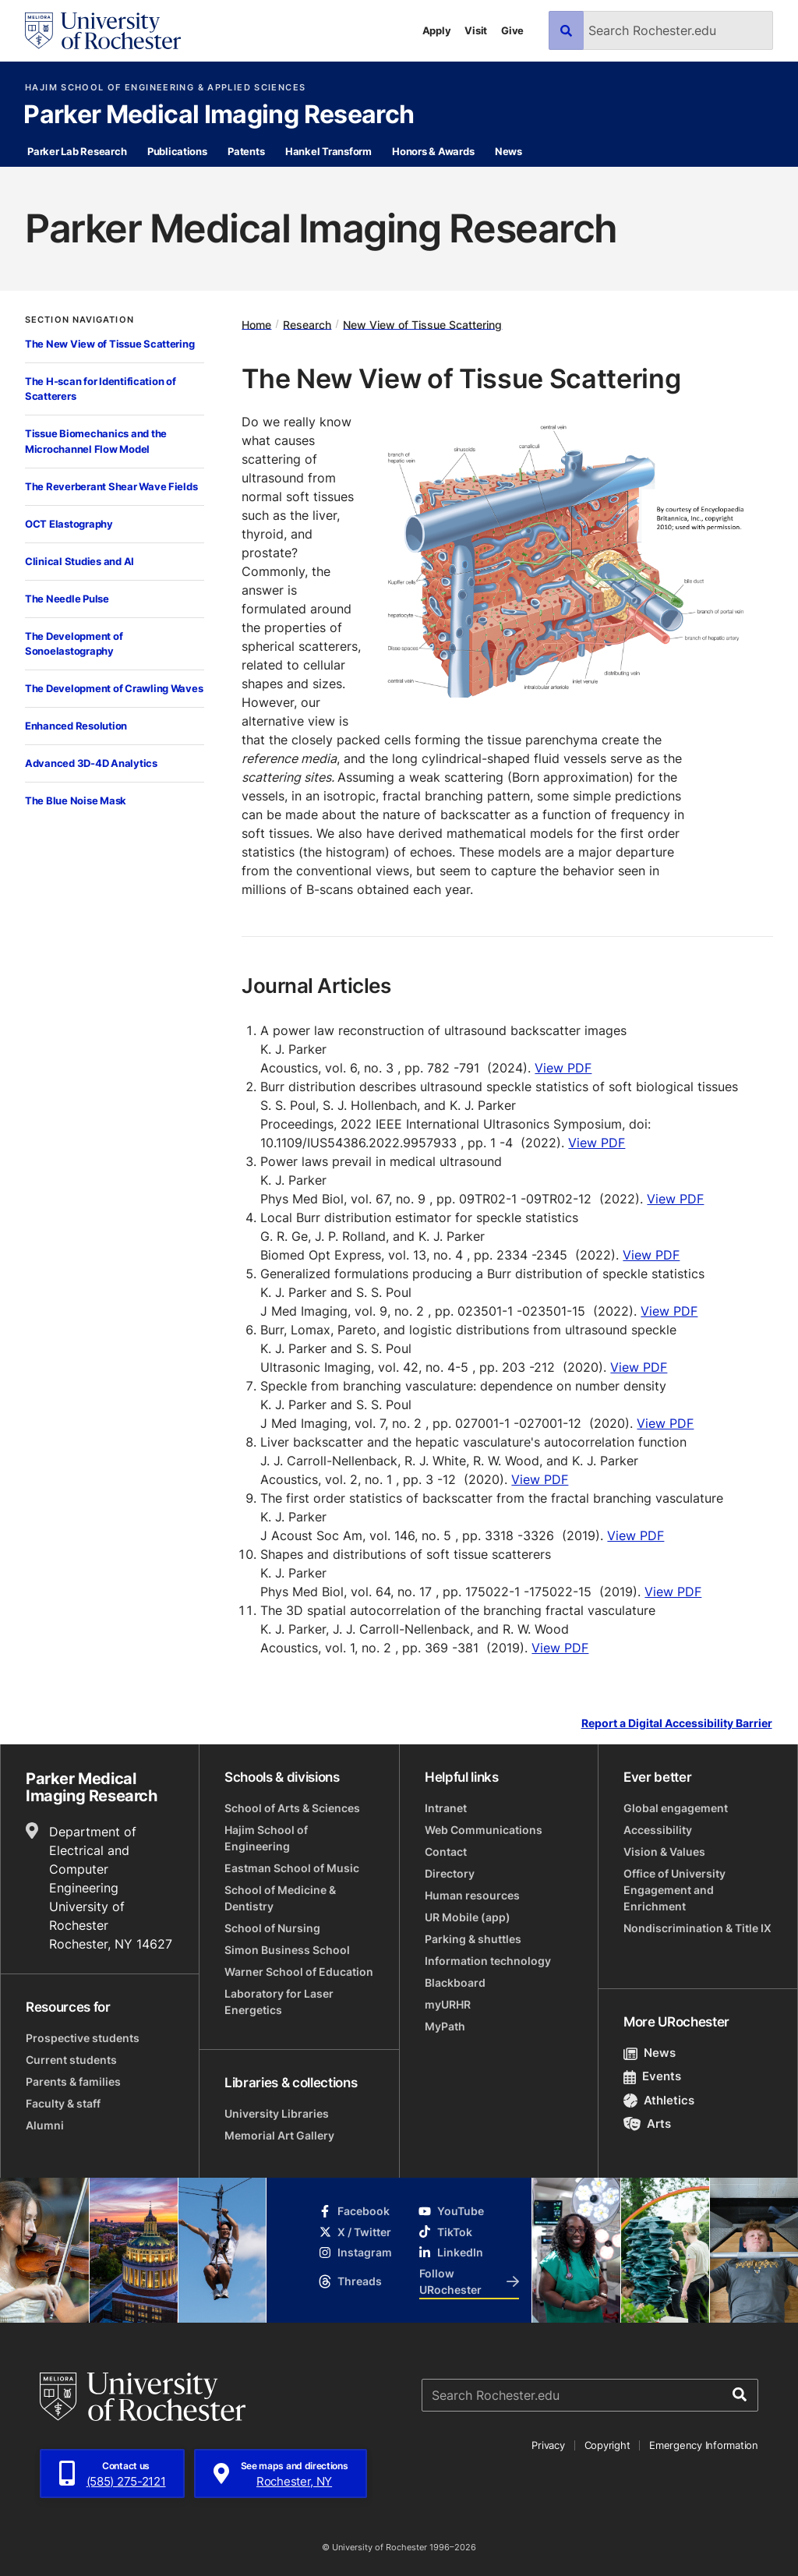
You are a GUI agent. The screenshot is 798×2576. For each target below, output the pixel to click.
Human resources (472, 1895)
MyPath (445, 2026)
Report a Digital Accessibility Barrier (676, 1723)
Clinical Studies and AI (79, 561)
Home (256, 323)
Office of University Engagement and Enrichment (674, 1889)
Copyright (607, 2445)
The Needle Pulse (67, 599)
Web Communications (483, 1829)
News (508, 151)
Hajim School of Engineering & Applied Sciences (165, 88)
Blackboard (455, 1982)
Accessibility (657, 1829)
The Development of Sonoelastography (73, 644)
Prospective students (82, 2037)
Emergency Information (703, 2445)
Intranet (446, 1807)
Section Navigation (79, 320)
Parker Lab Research (76, 151)
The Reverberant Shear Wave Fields (111, 486)
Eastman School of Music (291, 1867)
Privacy (547, 2445)
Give (512, 30)
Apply (436, 30)
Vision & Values (664, 1851)
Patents (246, 151)
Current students (71, 2059)
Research (307, 323)
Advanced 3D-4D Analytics (91, 763)
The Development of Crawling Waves (114, 688)
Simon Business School (287, 1949)
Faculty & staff (63, 2103)
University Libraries (276, 2113)
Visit (475, 30)
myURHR (448, 2004)
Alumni (45, 2125)
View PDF (563, 1067)
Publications (177, 151)
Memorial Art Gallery (279, 2135)
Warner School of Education (298, 1971)
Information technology (488, 1960)
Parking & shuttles (473, 1938)
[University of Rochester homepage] (103, 30)
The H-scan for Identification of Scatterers (100, 389)
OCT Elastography (69, 524)
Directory (450, 1873)
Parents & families (73, 2081)
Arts (647, 2123)
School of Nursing (272, 1928)
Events (652, 2076)
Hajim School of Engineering (266, 1837)
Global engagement (675, 1807)
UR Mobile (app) (467, 1917)
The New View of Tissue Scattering (109, 344)
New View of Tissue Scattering (422, 323)
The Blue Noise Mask (75, 800)
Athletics (658, 2100)
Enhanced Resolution (76, 726)
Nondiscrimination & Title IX (697, 1928)
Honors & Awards (433, 151)
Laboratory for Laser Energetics (279, 2001)
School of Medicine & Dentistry (280, 1897)
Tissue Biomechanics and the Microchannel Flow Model (96, 441)
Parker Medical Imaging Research (218, 115)
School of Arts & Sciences (292, 1807)
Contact (446, 1851)
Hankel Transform (328, 151)
